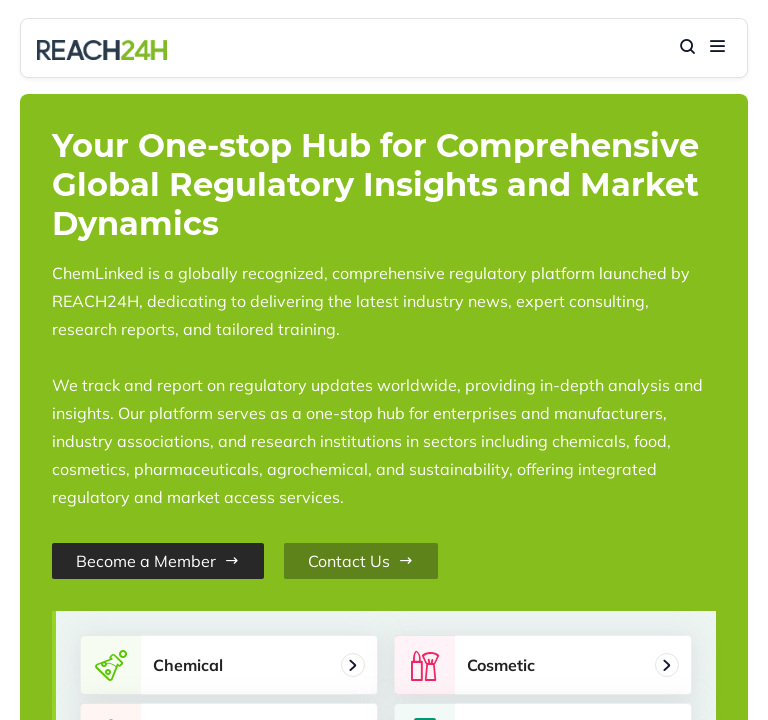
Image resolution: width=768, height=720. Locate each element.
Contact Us (361, 561)
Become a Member (158, 561)
